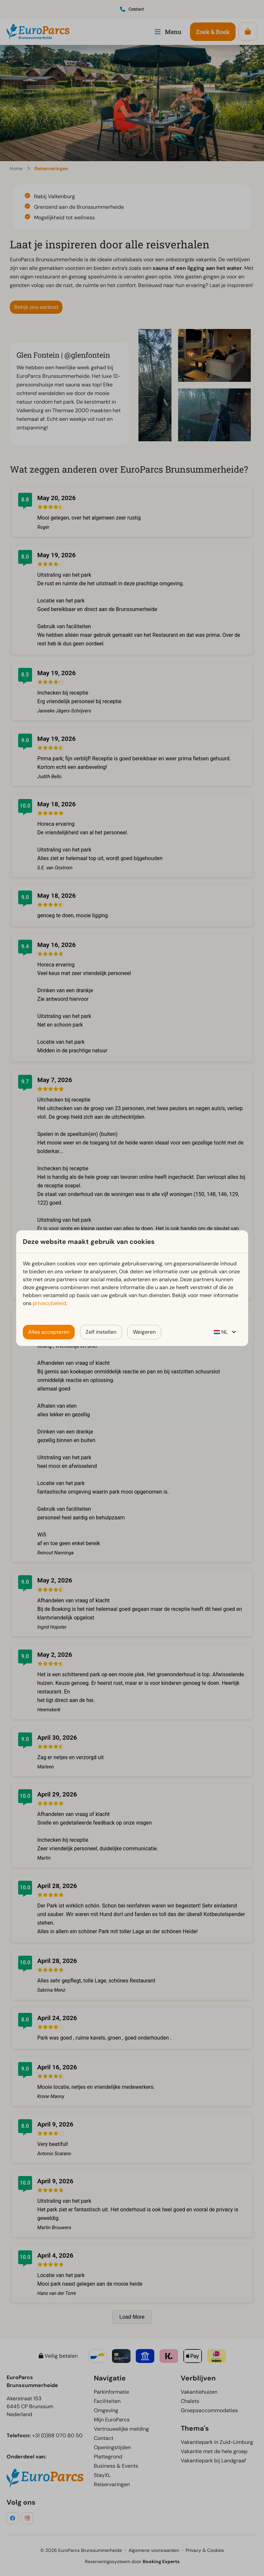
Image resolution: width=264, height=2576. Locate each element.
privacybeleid (49, 1303)
